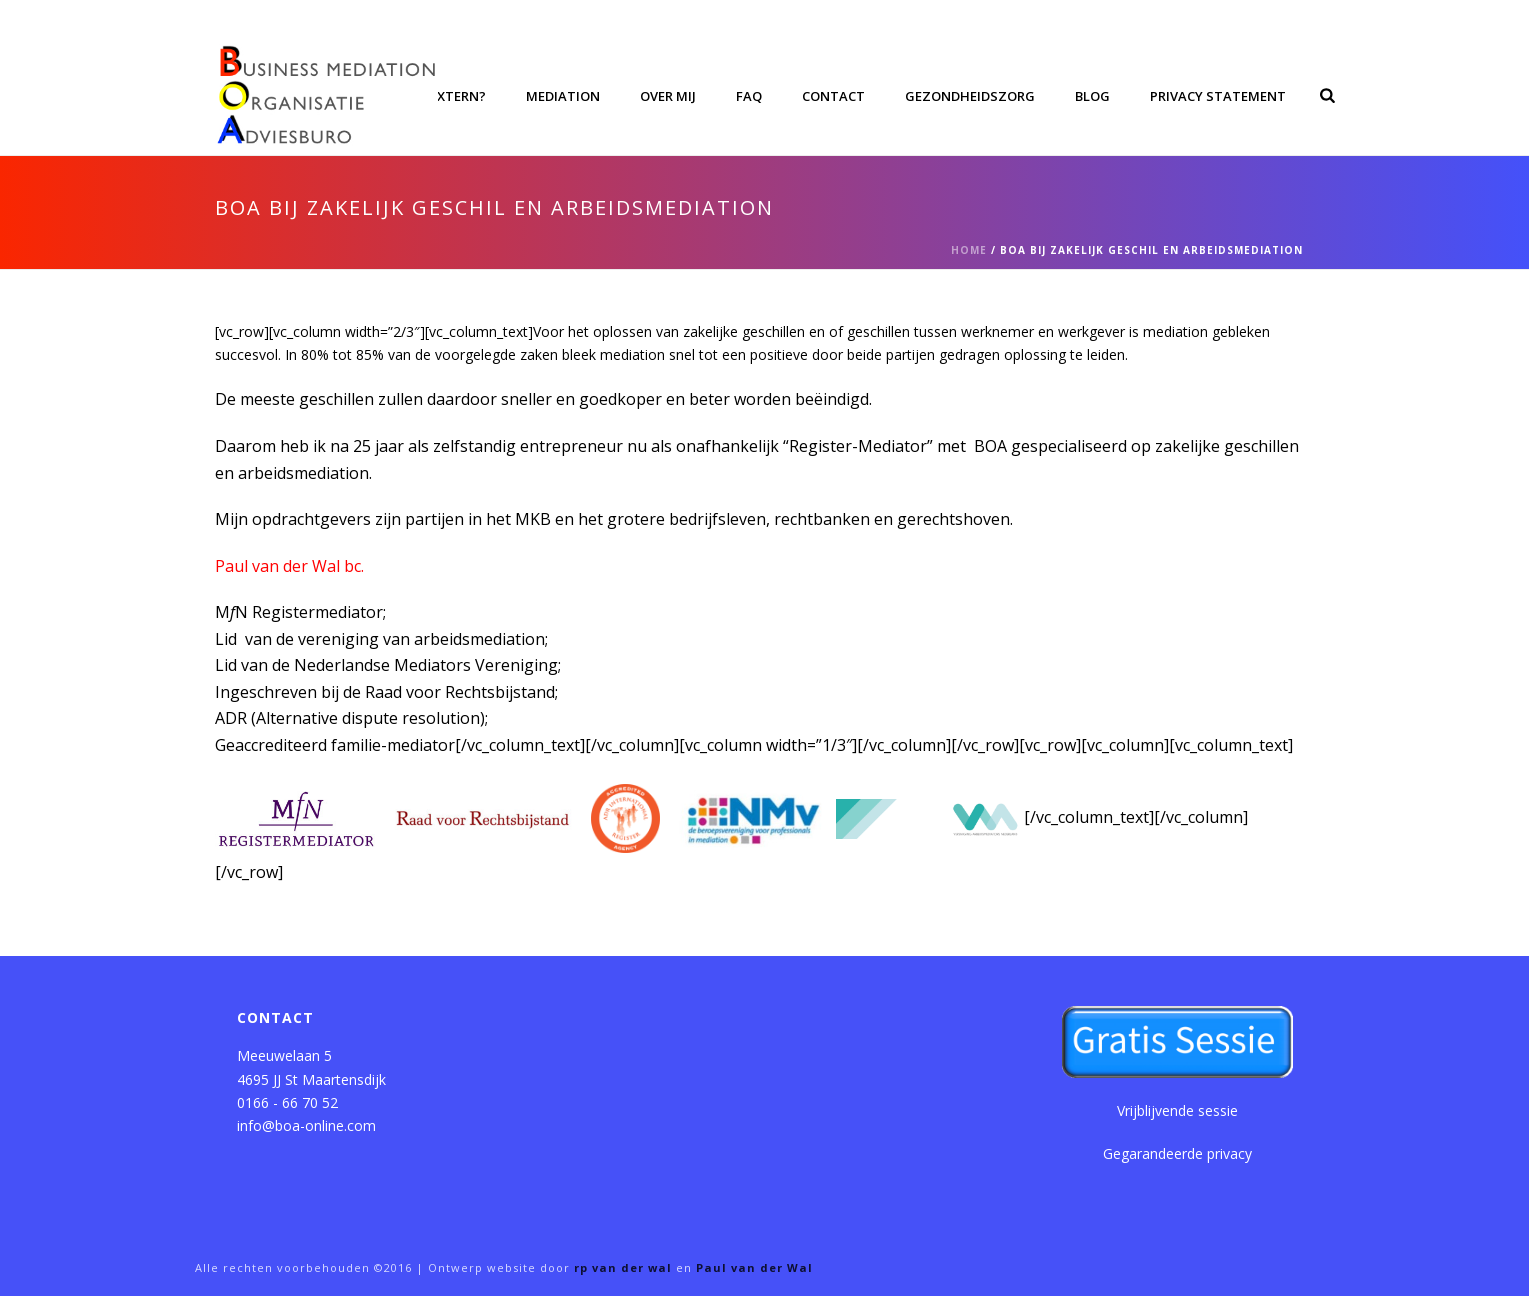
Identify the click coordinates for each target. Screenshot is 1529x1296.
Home (969, 250)
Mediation (563, 96)
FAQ (749, 96)
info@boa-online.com (306, 1125)
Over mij (668, 96)
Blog (1092, 96)
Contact (833, 96)
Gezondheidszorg (970, 96)
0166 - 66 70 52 (287, 1102)
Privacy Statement (1218, 96)
